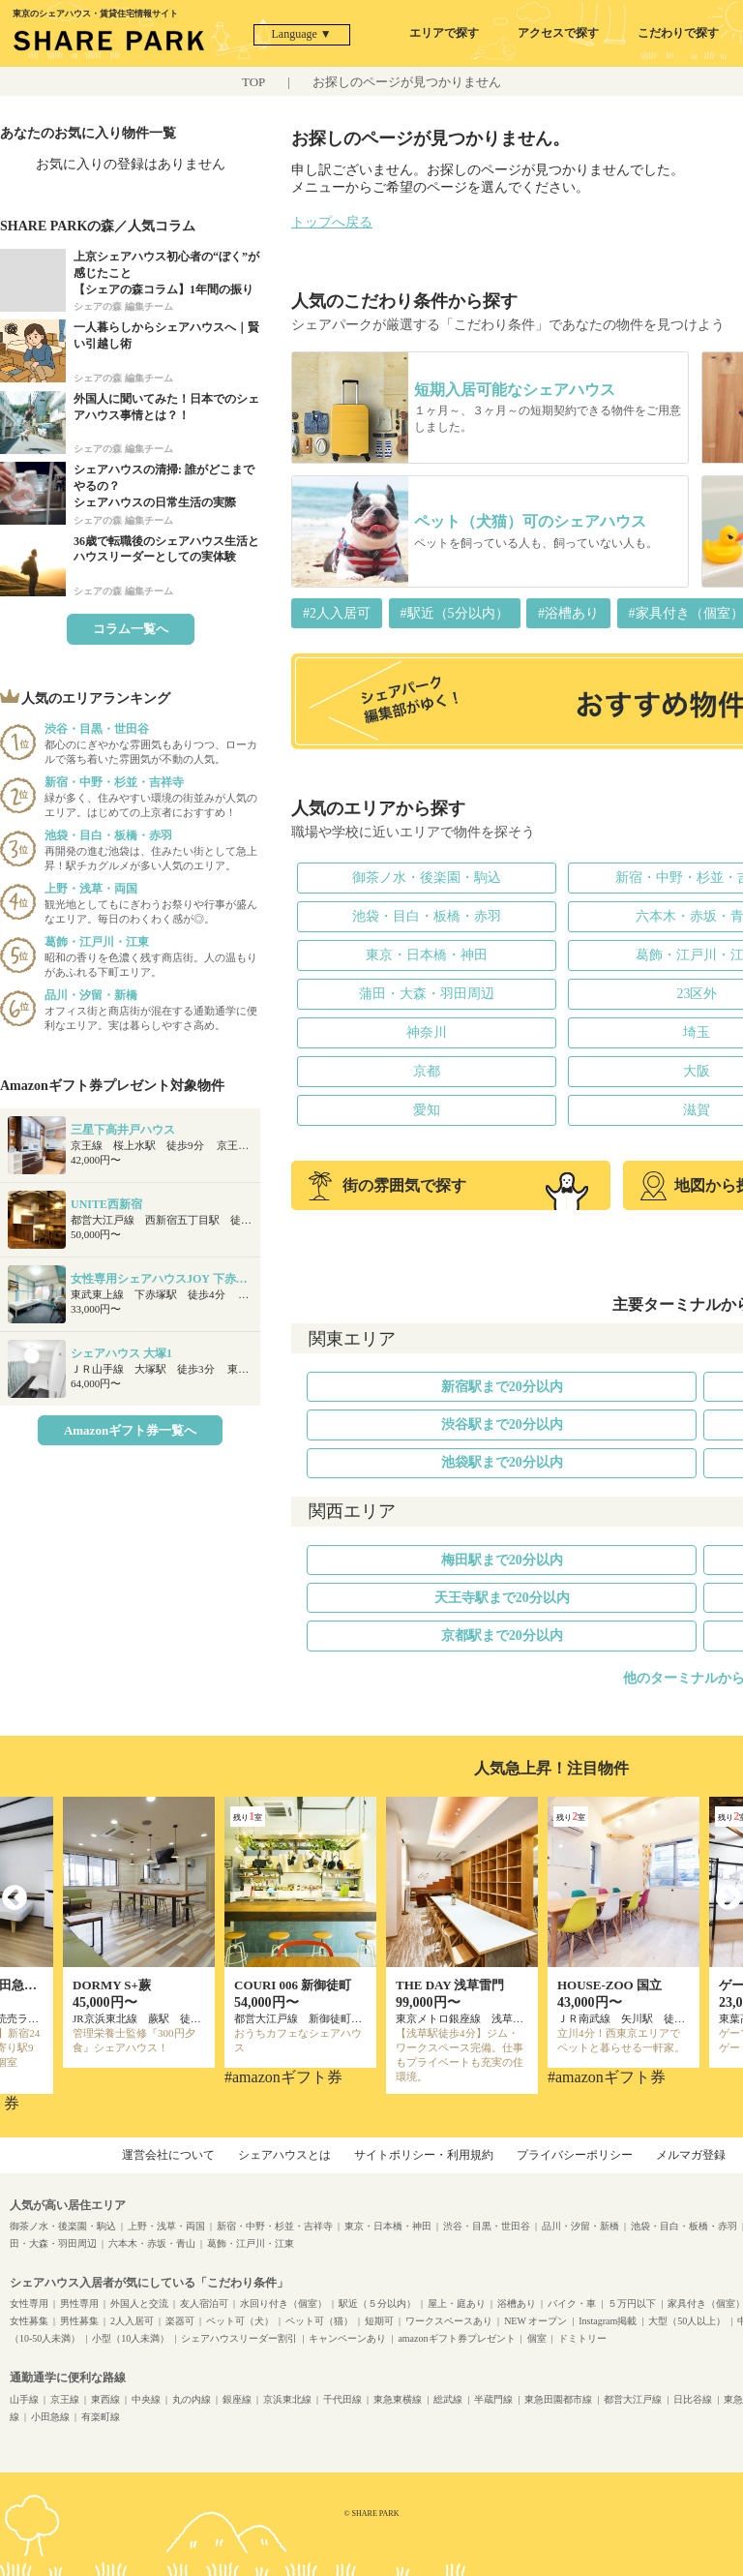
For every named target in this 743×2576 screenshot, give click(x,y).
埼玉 (696, 1032)
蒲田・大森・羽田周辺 (426, 993)
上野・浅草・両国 (166, 2226)
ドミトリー (582, 2338)
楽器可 (179, 2321)
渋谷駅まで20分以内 (502, 1424)
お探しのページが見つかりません (406, 82)
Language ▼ (302, 34)
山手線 (24, 2399)
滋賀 (696, 1110)
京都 (426, 1071)
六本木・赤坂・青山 (151, 2243)
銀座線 (237, 2399)
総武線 (447, 2399)
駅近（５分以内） (377, 2303)
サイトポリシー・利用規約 (423, 2155)
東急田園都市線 (558, 2399)
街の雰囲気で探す (387, 1185)
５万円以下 (632, 2303)
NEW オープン (535, 2321)
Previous (14, 1898)
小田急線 (50, 2416)
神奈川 (426, 1032)
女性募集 (29, 2321)
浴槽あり (516, 2303)
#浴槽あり (568, 613)
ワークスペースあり (448, 2321)
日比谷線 (692, 2399)
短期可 (379, 2321)
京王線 (64, 2399)
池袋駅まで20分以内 (502, 1462)
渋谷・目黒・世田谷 (486, 2226)
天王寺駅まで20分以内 (502, 1598)
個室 (537, 2338)
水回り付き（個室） (283, 2303)
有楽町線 (100, 2416)
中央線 (146, 2399)
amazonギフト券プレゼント (456, 2338)
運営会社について (168, 2155)
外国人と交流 (139, 2303)
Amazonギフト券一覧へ (130, 1430)
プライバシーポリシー (575, 2155)
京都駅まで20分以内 (502, 1635)
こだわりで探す (678, 33)
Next (728, 1898)
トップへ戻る (331, 222)
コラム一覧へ (130, 628)
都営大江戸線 (633, 2399)
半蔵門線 (493, 2399)
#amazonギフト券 (283, 2077)
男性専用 (79, 2303)
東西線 (105, 2399)
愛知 (426, 1110)
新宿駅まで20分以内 (502, 1386)
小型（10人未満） (130, 2338)
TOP (253, 82)
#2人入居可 (337, 613)
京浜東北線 (287, 2399)
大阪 (696, 1071)
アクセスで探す (558, 33)
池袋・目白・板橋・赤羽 (426, 916)
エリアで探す (444, 33)
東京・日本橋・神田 (427, 955)
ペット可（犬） (240, 2321)
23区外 (696, 993)
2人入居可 (132, 2321)
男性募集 (79, 2321)
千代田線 (342, 2399)
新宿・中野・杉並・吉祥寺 (275, 2226)
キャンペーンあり (347, 2338)
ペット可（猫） (319, 2321)
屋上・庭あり (457, 2303)
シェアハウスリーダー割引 (239, 2338)
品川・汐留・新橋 (580, 2226)
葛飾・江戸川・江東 (250, 2243)
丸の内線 (191, 2399)
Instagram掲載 (608, 2321)
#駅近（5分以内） (455, 613)
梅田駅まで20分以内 (502, 1560)
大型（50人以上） (687, 2321)
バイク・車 (572, 2303)
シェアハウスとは (284, 2155)
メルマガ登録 (691, 2155)
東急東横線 (397, 2399)
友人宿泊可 (204, 2303)
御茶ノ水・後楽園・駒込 (426, 877)
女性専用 (29, 2303)
